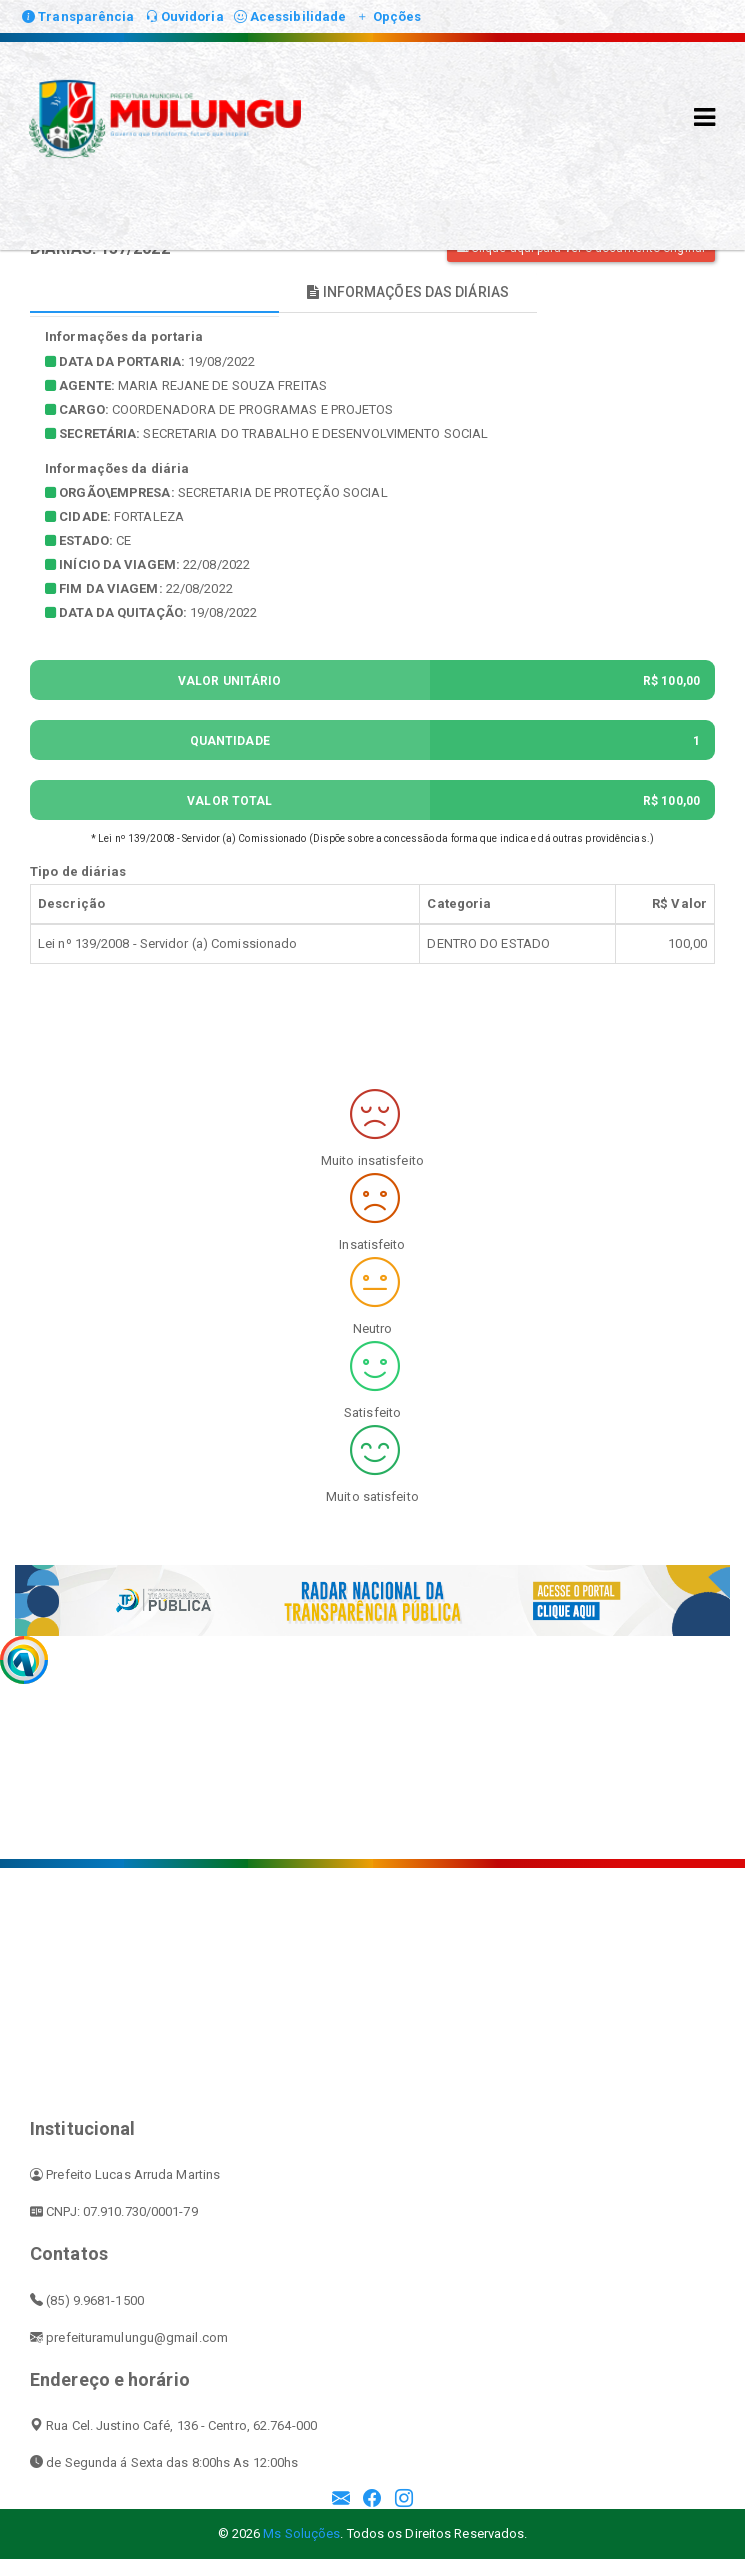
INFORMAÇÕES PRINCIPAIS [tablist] (154, 292)
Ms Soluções (301, 2533)
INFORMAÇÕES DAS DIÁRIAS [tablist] (408, 292)
